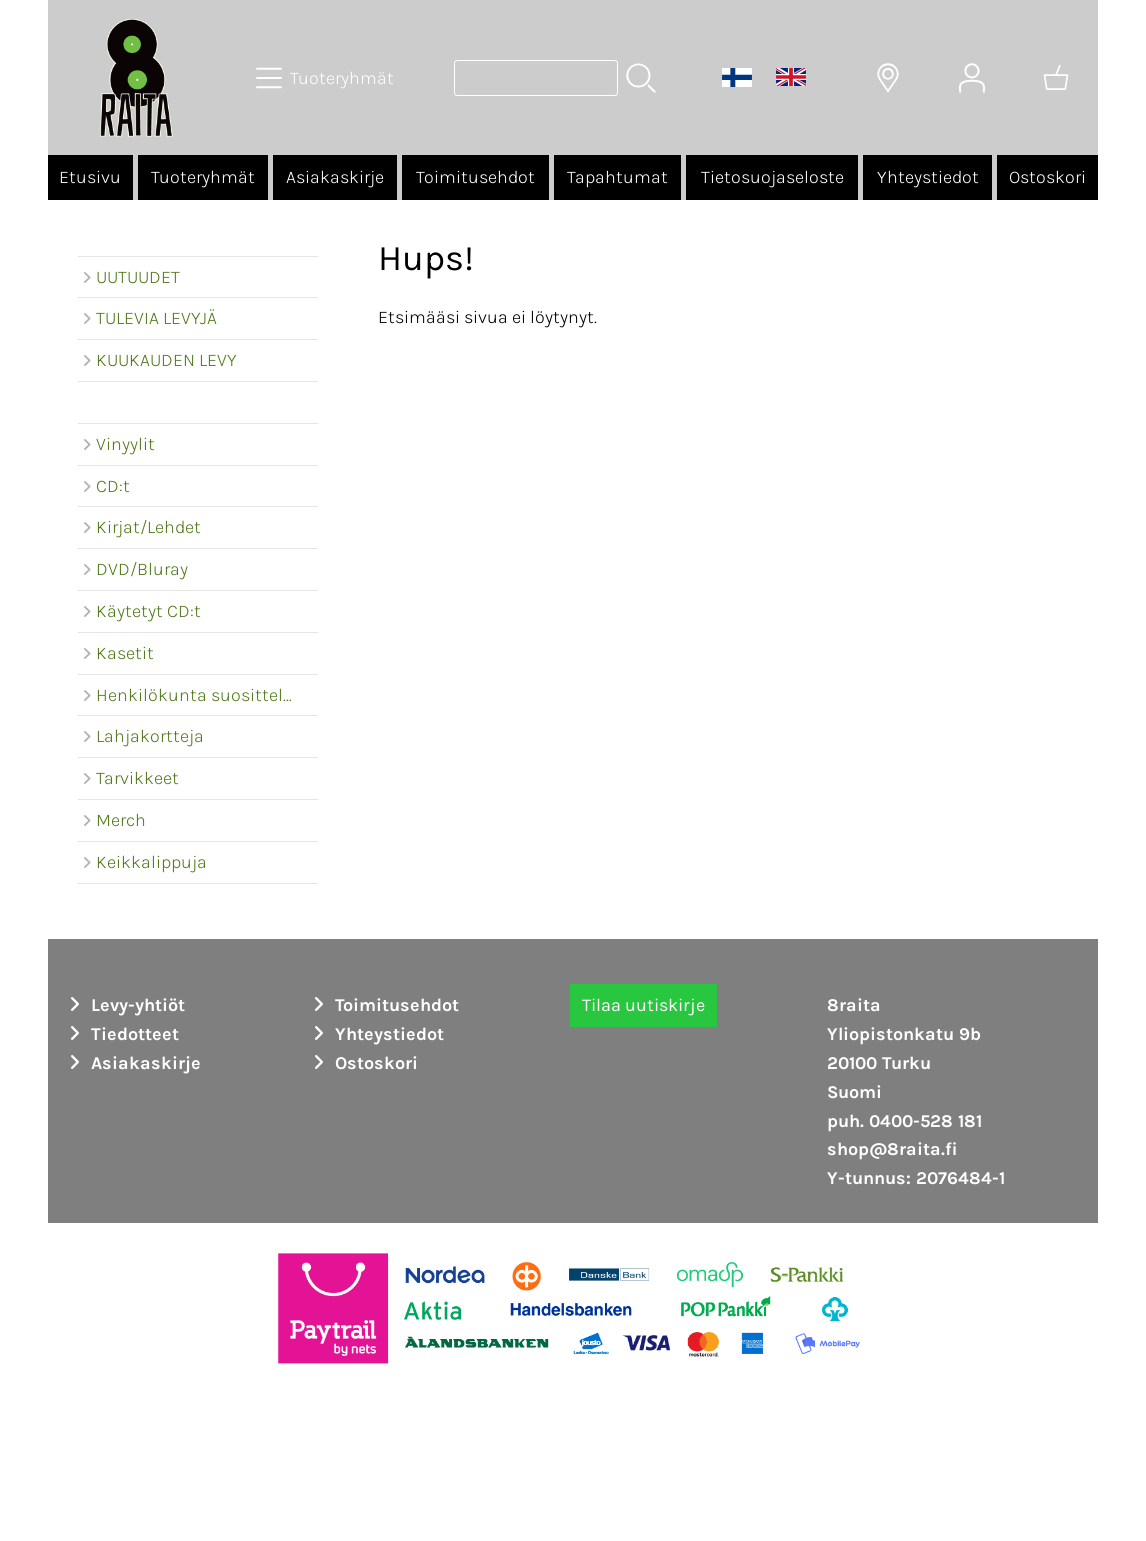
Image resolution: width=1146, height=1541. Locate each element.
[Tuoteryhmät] (327, 78)
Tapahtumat (617, 177)
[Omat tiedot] (972, 78)
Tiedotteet (121, 1034)
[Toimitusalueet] (888, 78)
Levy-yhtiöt (124, 1005)
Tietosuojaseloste (772, 177)
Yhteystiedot (928, 177)
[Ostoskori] (1056, 78)
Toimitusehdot (475, 177)
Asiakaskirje (335, 177)
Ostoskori (1047, 177)
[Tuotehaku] (536, 78)
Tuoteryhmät (203, 177)
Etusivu (90, 177)
